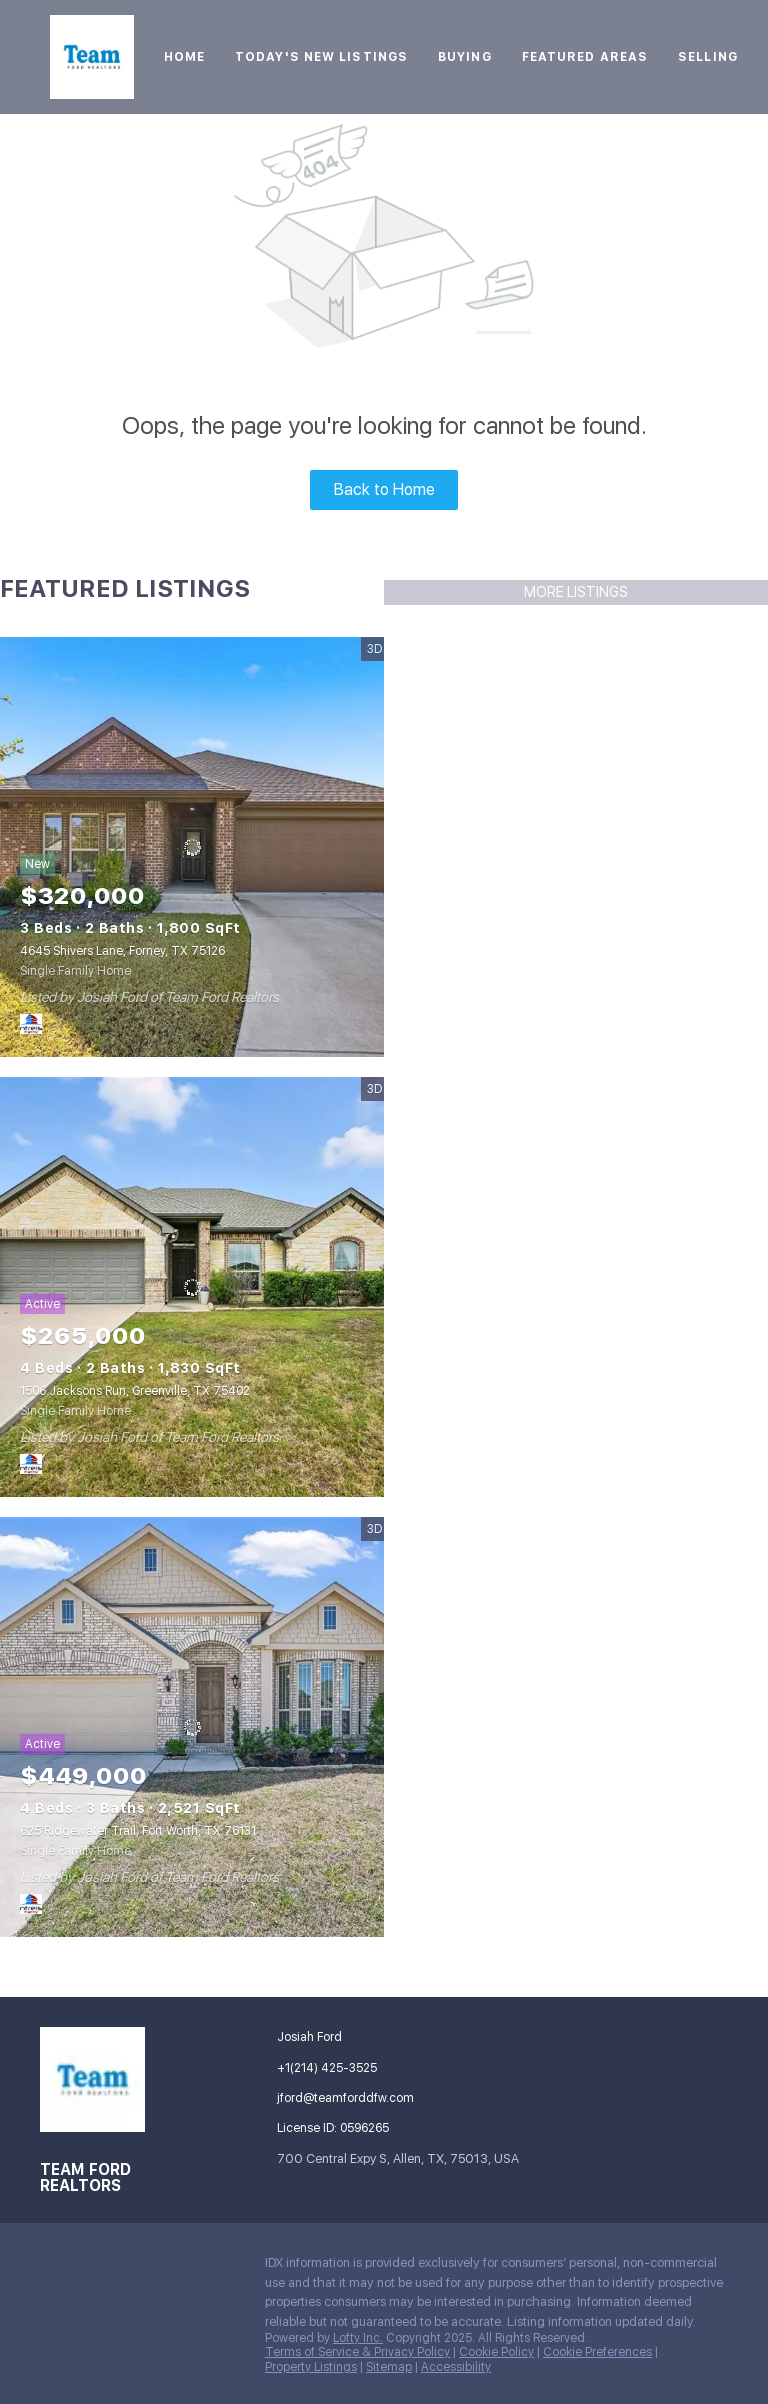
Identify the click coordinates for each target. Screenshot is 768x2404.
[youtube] (215, 2268)
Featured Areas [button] (585, 57)
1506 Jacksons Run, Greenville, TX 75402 (135, 1391)
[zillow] (135, 2268)
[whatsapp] (135, 2311)
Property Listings (311, 2367)
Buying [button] (465, 57)
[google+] (95, 2311)
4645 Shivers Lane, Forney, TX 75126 (122, 951)
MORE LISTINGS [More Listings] (576, 592)
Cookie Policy (496, 2352)
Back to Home (384, 489)
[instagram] (175, 2268)
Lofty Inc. (358, 2338)
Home (184, 57)
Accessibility (456, 2367)
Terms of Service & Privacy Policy (357, 2352)
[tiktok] (55, 2311)
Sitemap (389, 2367)
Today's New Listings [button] (321, 57)
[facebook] (55, 2268)
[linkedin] (95, 2268)
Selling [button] (708, 57)
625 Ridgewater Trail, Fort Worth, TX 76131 (138, 1831)
